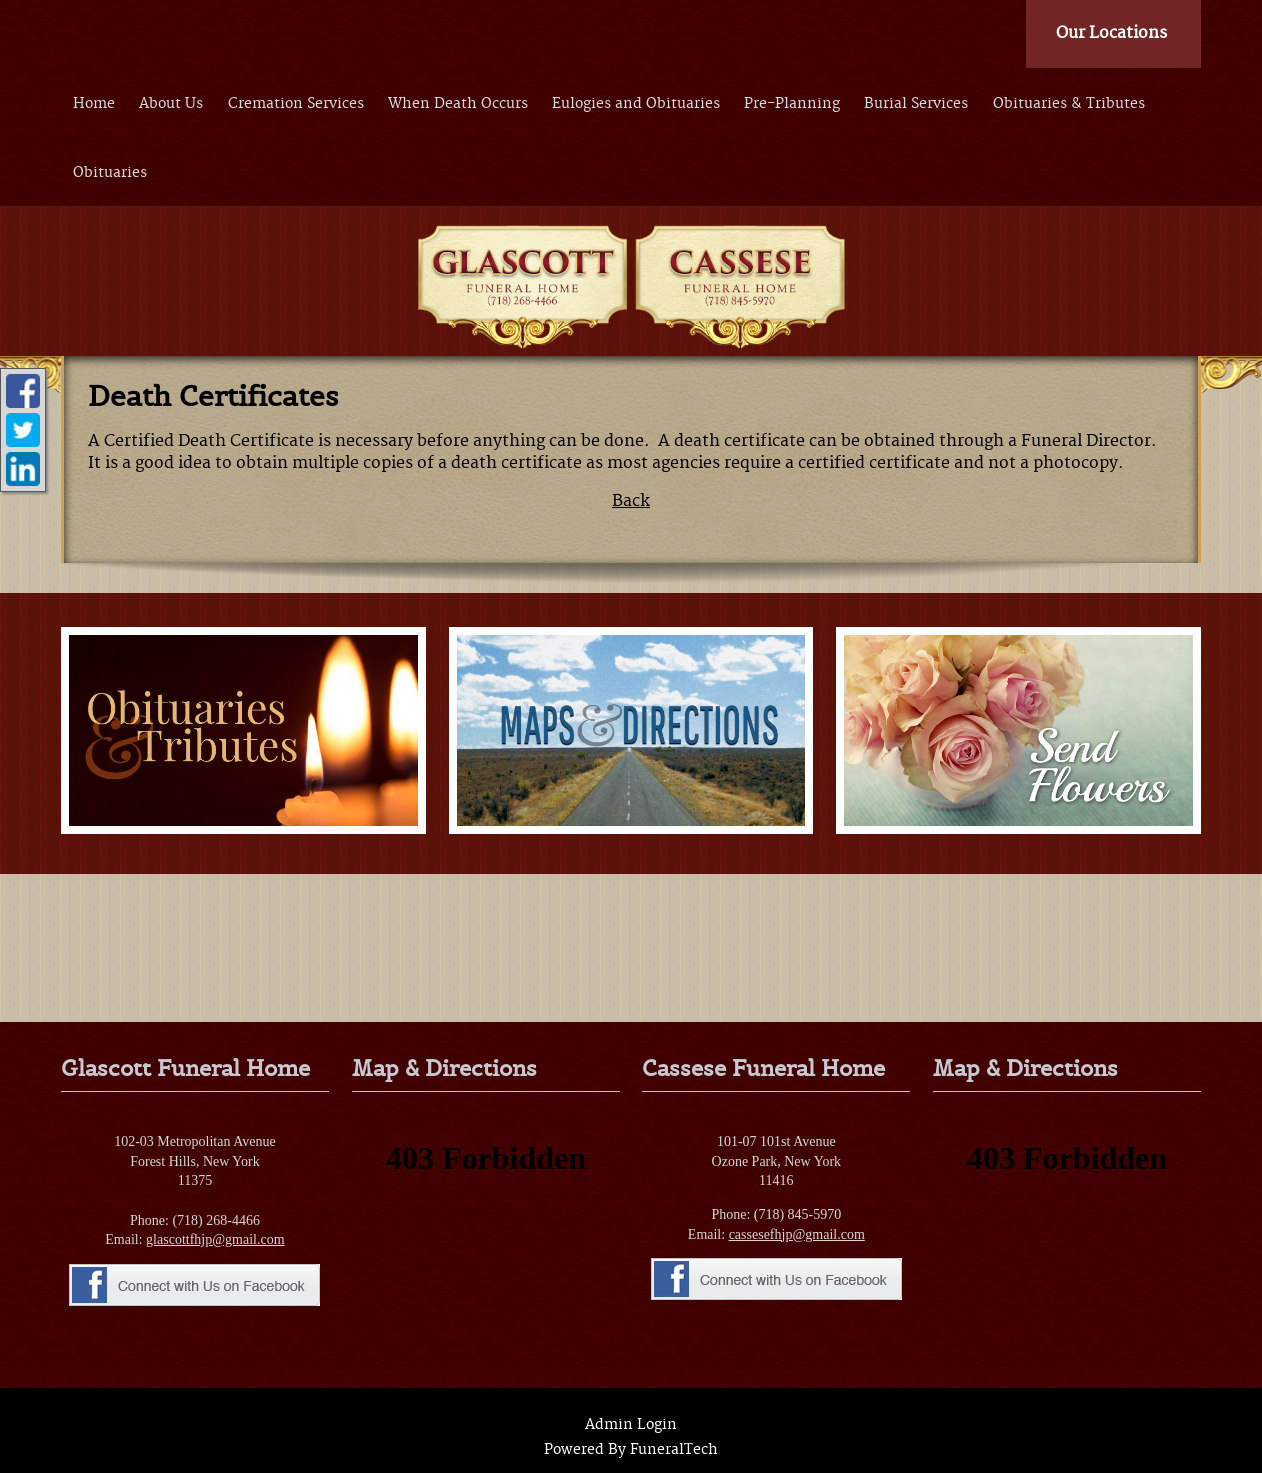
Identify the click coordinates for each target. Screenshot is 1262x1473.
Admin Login (631, 1425)
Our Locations (1111, 33)
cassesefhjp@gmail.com (797, 1234)
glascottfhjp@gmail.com (215, 1239)
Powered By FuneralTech (631, 1450)
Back (631, 501)
